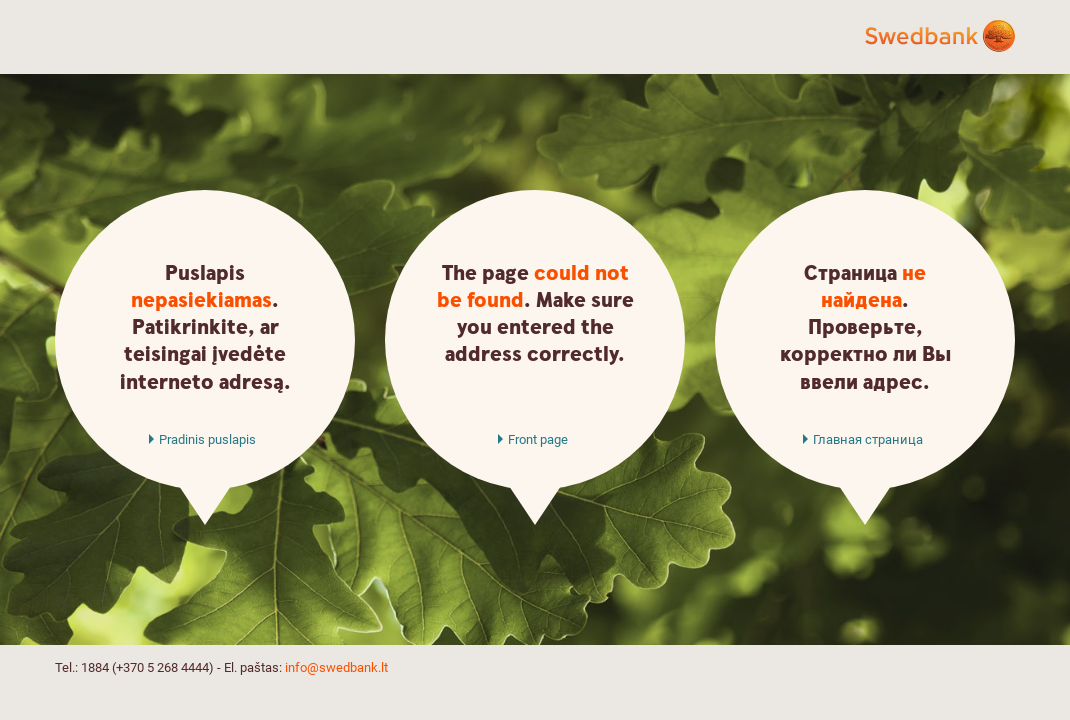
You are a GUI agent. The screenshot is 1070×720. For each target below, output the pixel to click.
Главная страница (868, 439)
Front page (538, 439)
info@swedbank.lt (336, 667)
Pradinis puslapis (207, 439)
